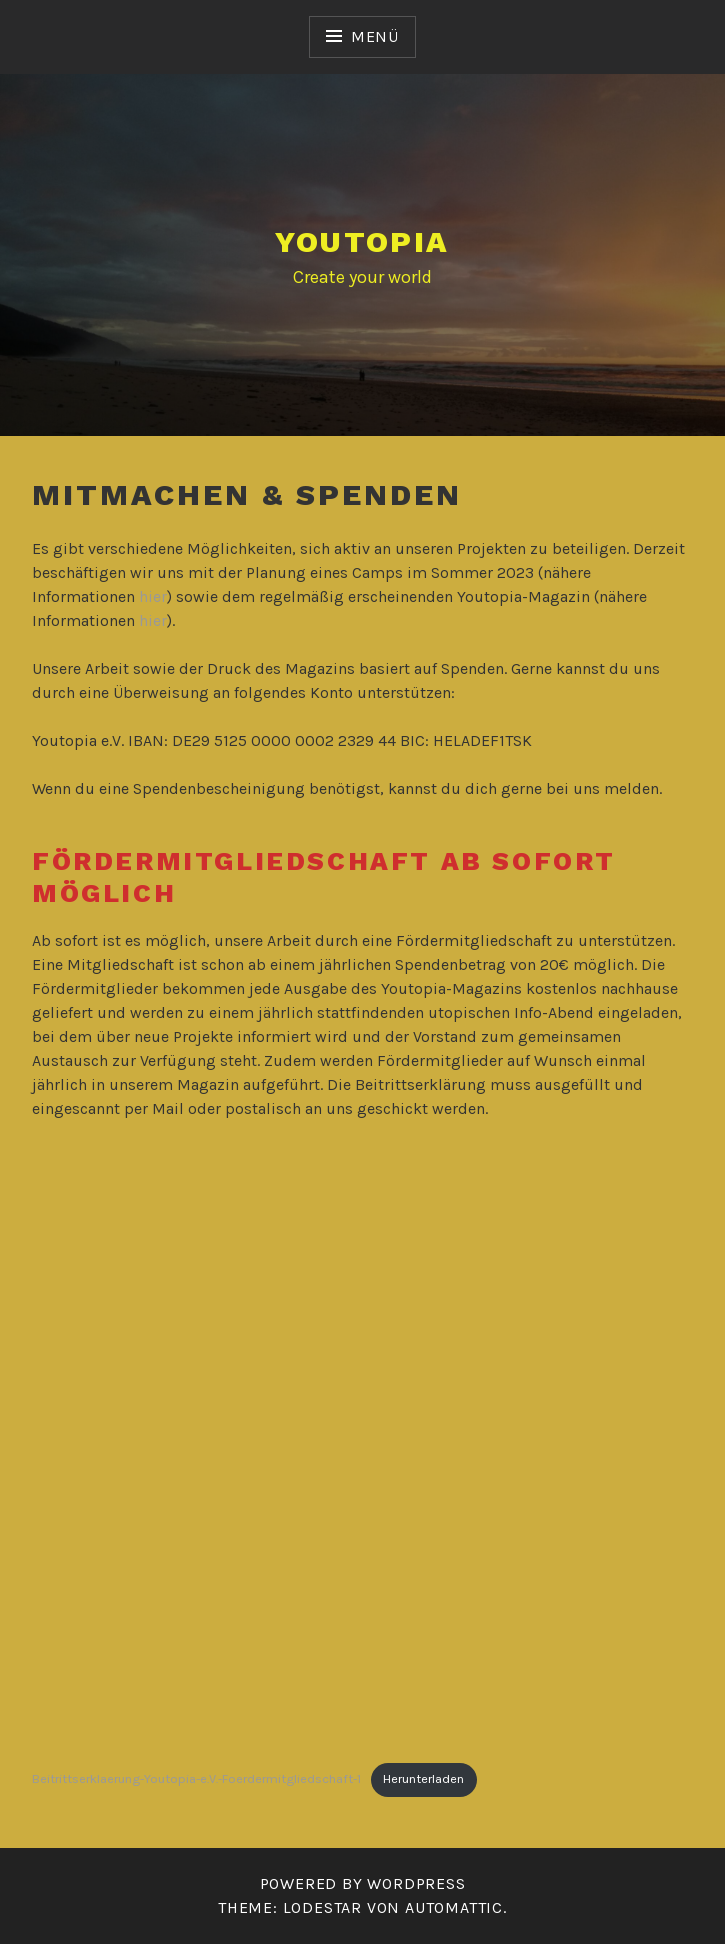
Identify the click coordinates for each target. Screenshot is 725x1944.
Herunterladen (423, 1778)
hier (153, 596)
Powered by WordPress (363, 1883)
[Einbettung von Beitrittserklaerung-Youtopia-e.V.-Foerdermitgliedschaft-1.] (362, 1445)
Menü (375, 36)
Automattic (454, 1907)
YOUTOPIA (362, 241)
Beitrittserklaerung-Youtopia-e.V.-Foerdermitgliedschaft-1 (196, 1778)
